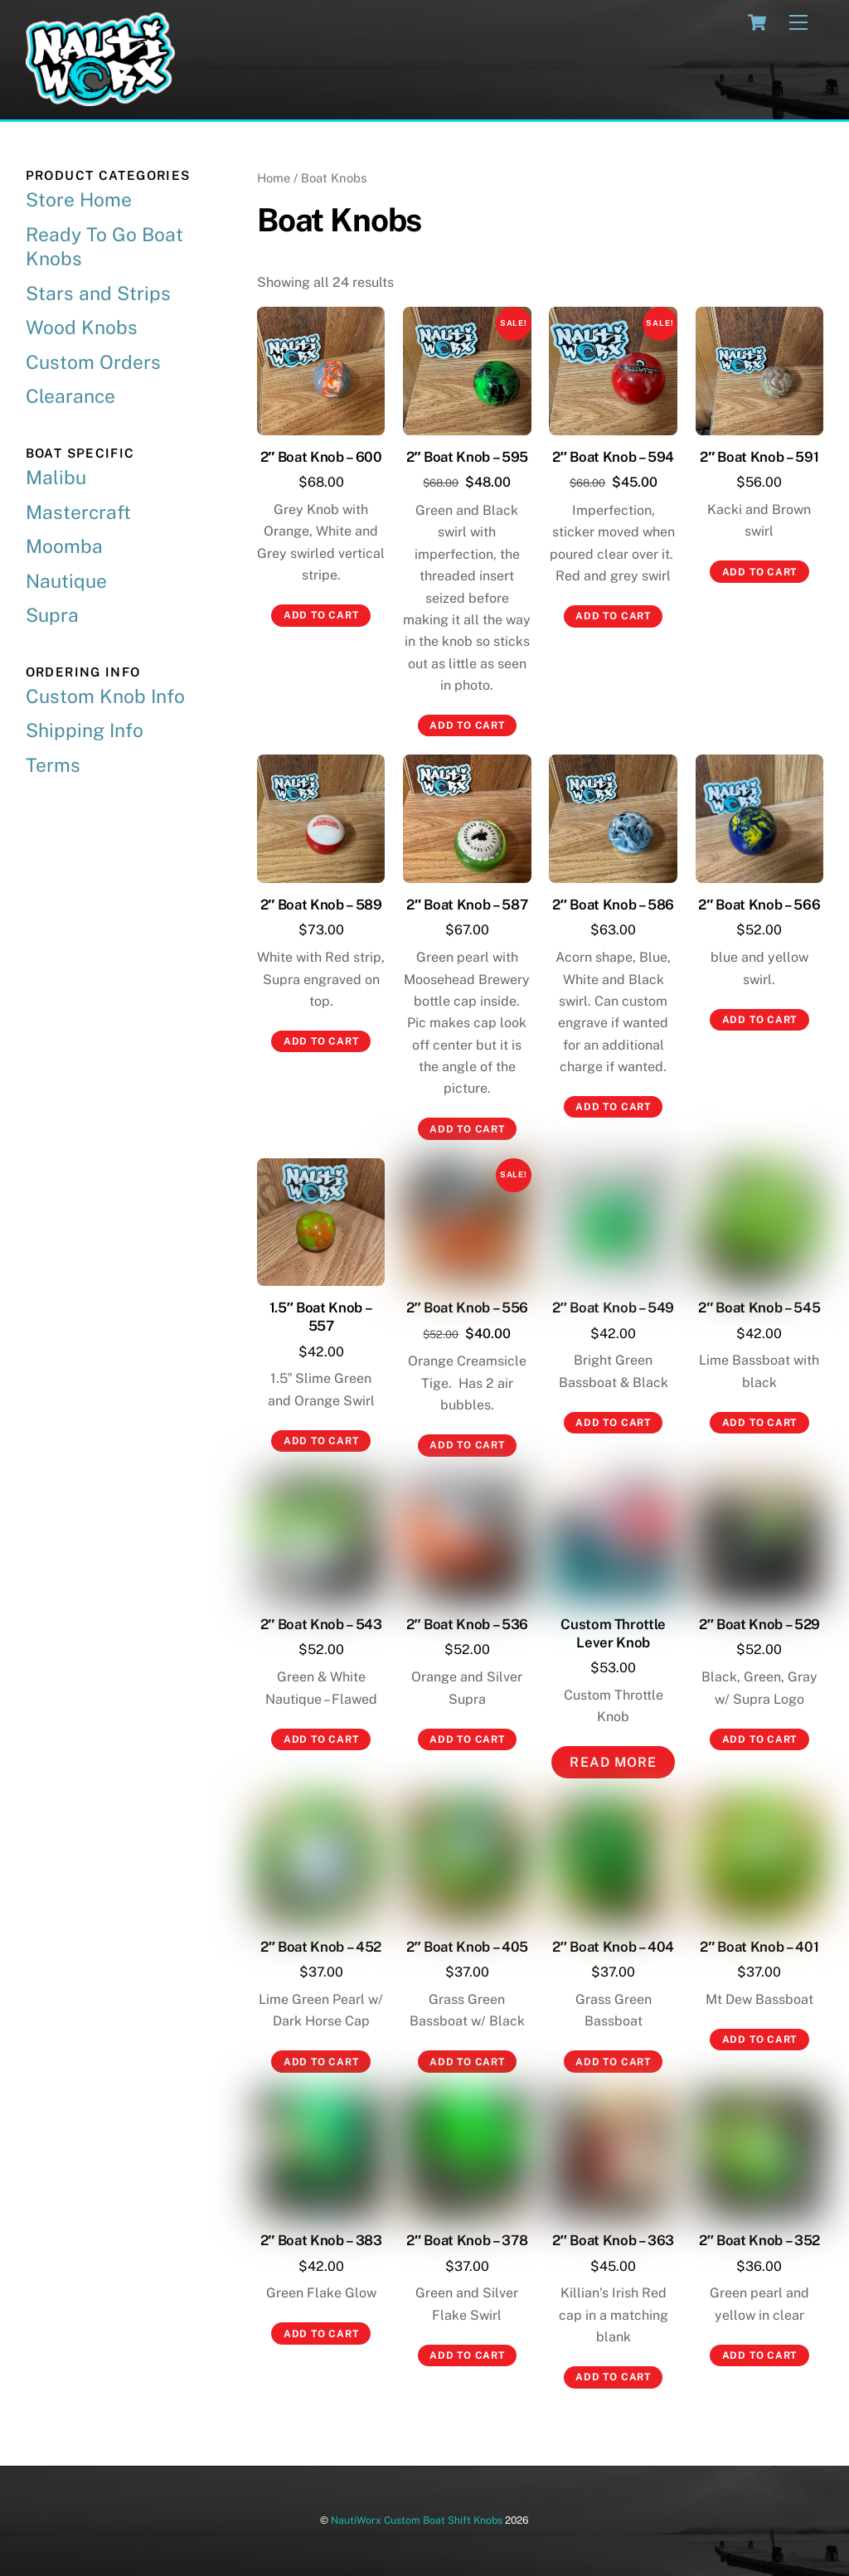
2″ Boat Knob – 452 (320, 1946)
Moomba (64, 546)
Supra (52, 615)
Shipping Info (84, 730)
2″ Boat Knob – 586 (613, 904)
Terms (53, 765)
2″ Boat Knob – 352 (759, 2240)
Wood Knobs (82, 327)
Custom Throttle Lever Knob (613, 1633)
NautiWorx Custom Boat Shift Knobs (416, 2520)
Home (273, 178)
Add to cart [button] (321, 615)
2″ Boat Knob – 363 (613, 2240)
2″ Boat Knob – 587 (466, 904)
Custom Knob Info (105, 696)
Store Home (79, 199)
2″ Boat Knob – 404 (613, 1946)
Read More (613, 1762)
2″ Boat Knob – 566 (759, 904)
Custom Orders (93, 362)
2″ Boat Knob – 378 (466, 2240)
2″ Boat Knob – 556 (467, 1307)
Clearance (70, 396)
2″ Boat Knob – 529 (759, 1624)
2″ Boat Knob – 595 (467, 457)
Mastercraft (78, 512)
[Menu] (798, 23)
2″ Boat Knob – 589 (321, 904)
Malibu (56, 477)
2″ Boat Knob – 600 (321, 457)
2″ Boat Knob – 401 (759, 1946)
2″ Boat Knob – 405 (467, 1946)
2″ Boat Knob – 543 (321, 1624)
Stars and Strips (98, 293)
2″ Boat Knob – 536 (467, 1624)
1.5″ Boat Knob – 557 (321, 1316)
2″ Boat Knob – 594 (613, 457)
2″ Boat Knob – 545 (759, 1307)
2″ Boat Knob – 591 (759, 457)
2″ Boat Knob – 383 (321, 2240)
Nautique (66, 581)
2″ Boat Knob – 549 (613, 1307)
